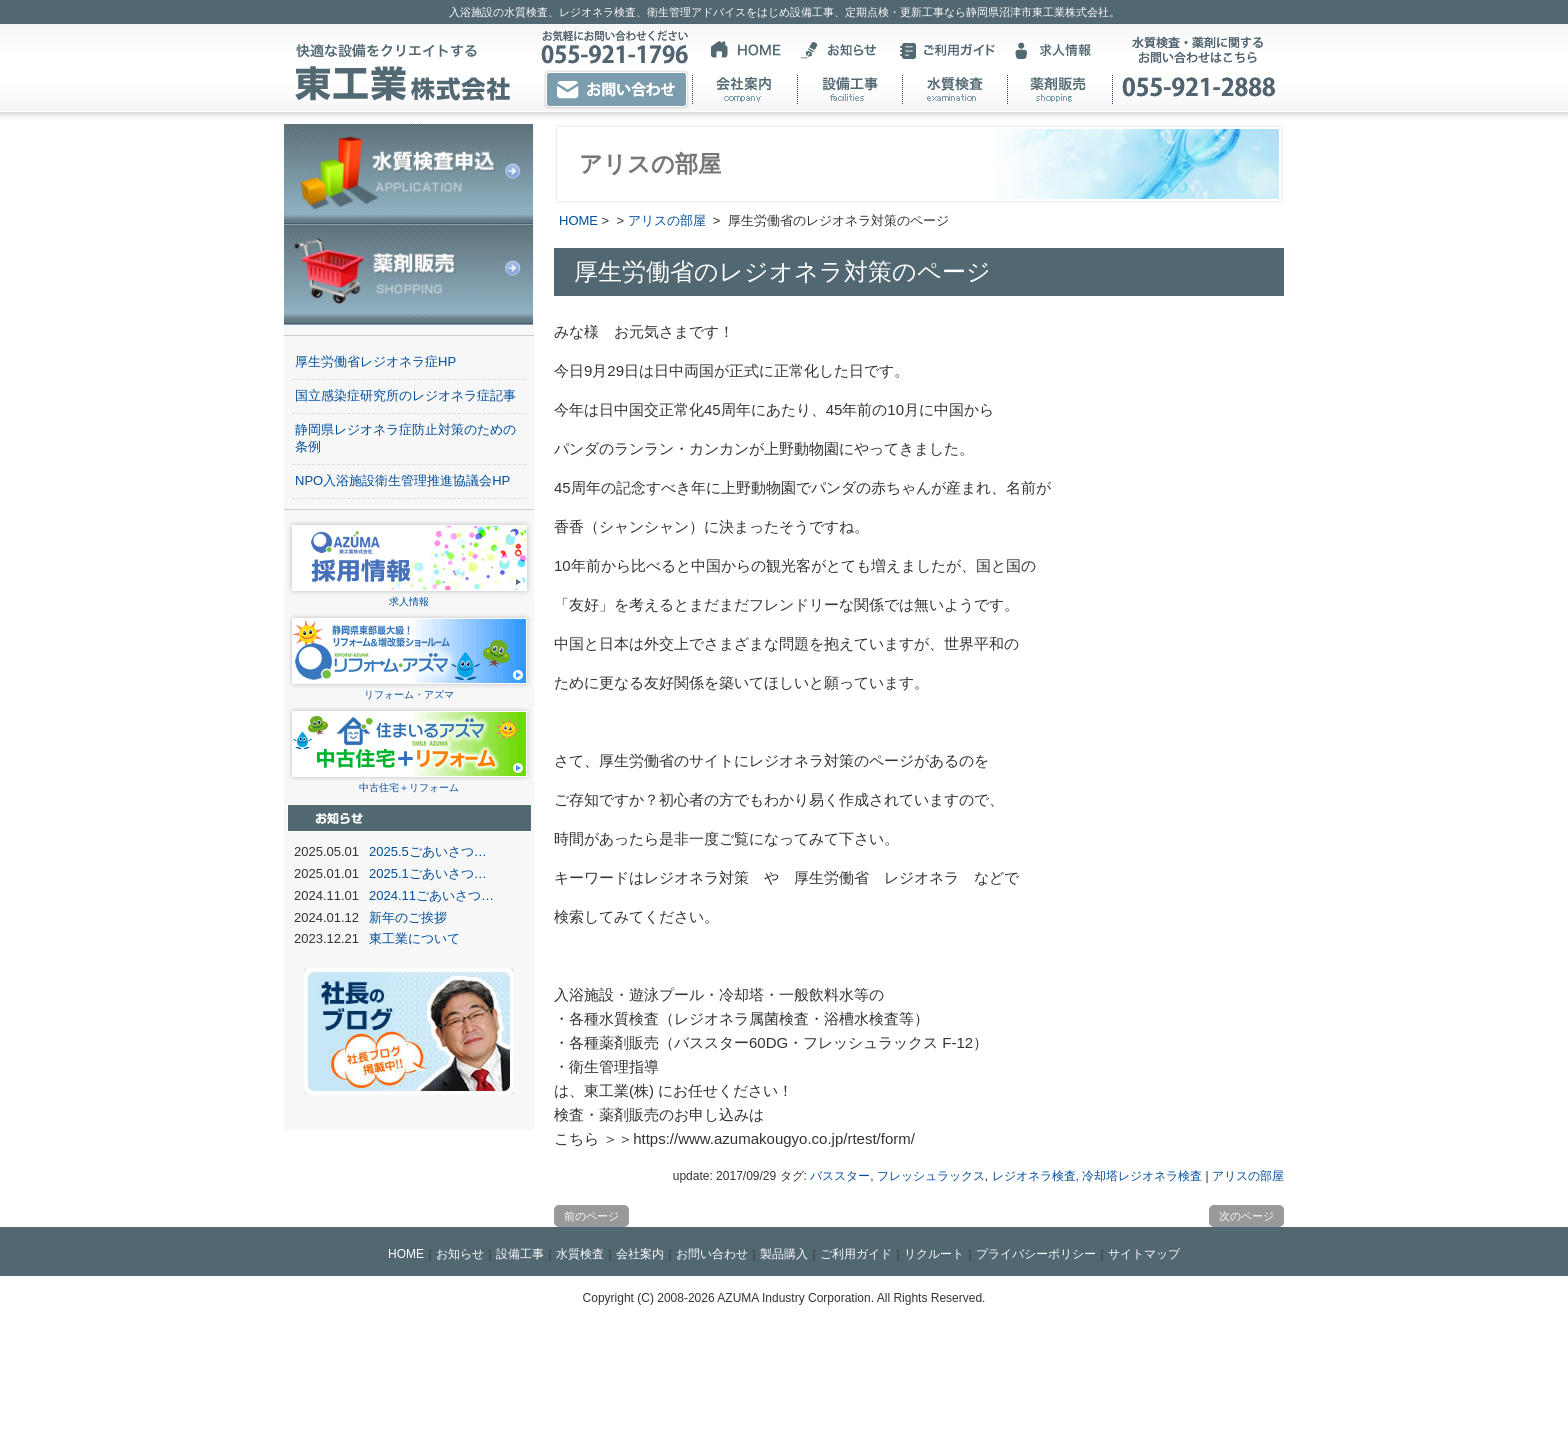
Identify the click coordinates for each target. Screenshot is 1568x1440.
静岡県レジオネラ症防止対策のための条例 (405, 438)
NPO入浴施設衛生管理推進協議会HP (402, 480)
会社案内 (640, 1254)
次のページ (1246, 1216)
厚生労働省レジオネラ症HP (375, 361)
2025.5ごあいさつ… (428, 851)
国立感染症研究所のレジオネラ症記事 (405, 395)
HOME (578, 220)
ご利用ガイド (856, 1254)
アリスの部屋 (667, 220)
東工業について (414, 938)
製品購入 (784, 1254)
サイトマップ (1144, 1254)
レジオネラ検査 (1034, 1176)
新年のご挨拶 (408, 917)
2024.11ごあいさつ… (431, 895)
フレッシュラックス (931, 1176)
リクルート (934, 1254)
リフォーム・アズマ (409, 688)
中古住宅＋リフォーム (409, 781)
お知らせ (460, 1254)
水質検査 (580, 1254)
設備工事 (520, 1254)
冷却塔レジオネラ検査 (1142, 1176)
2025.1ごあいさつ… (428, 873)
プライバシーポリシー (1036, 1254)
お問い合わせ (712, 1254)
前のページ (591, 1216)
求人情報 (409, 595)
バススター (840, 1176)
